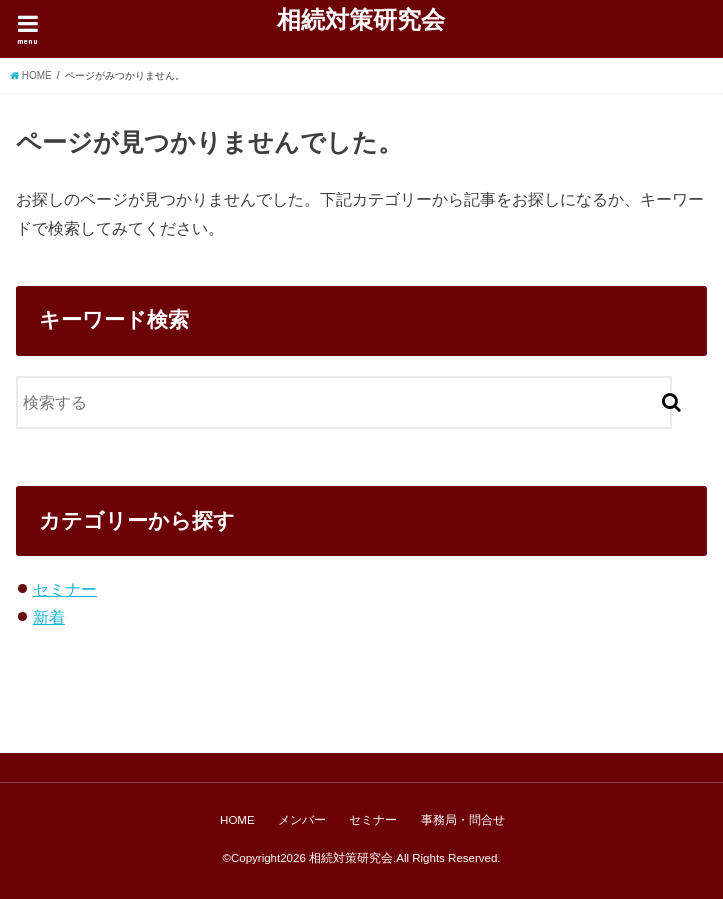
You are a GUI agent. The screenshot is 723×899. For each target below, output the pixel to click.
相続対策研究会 (361, 19)
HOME (237, 820)
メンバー (302, 820)
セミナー (65, 589)
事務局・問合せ (463, 820)
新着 (49, 617)
